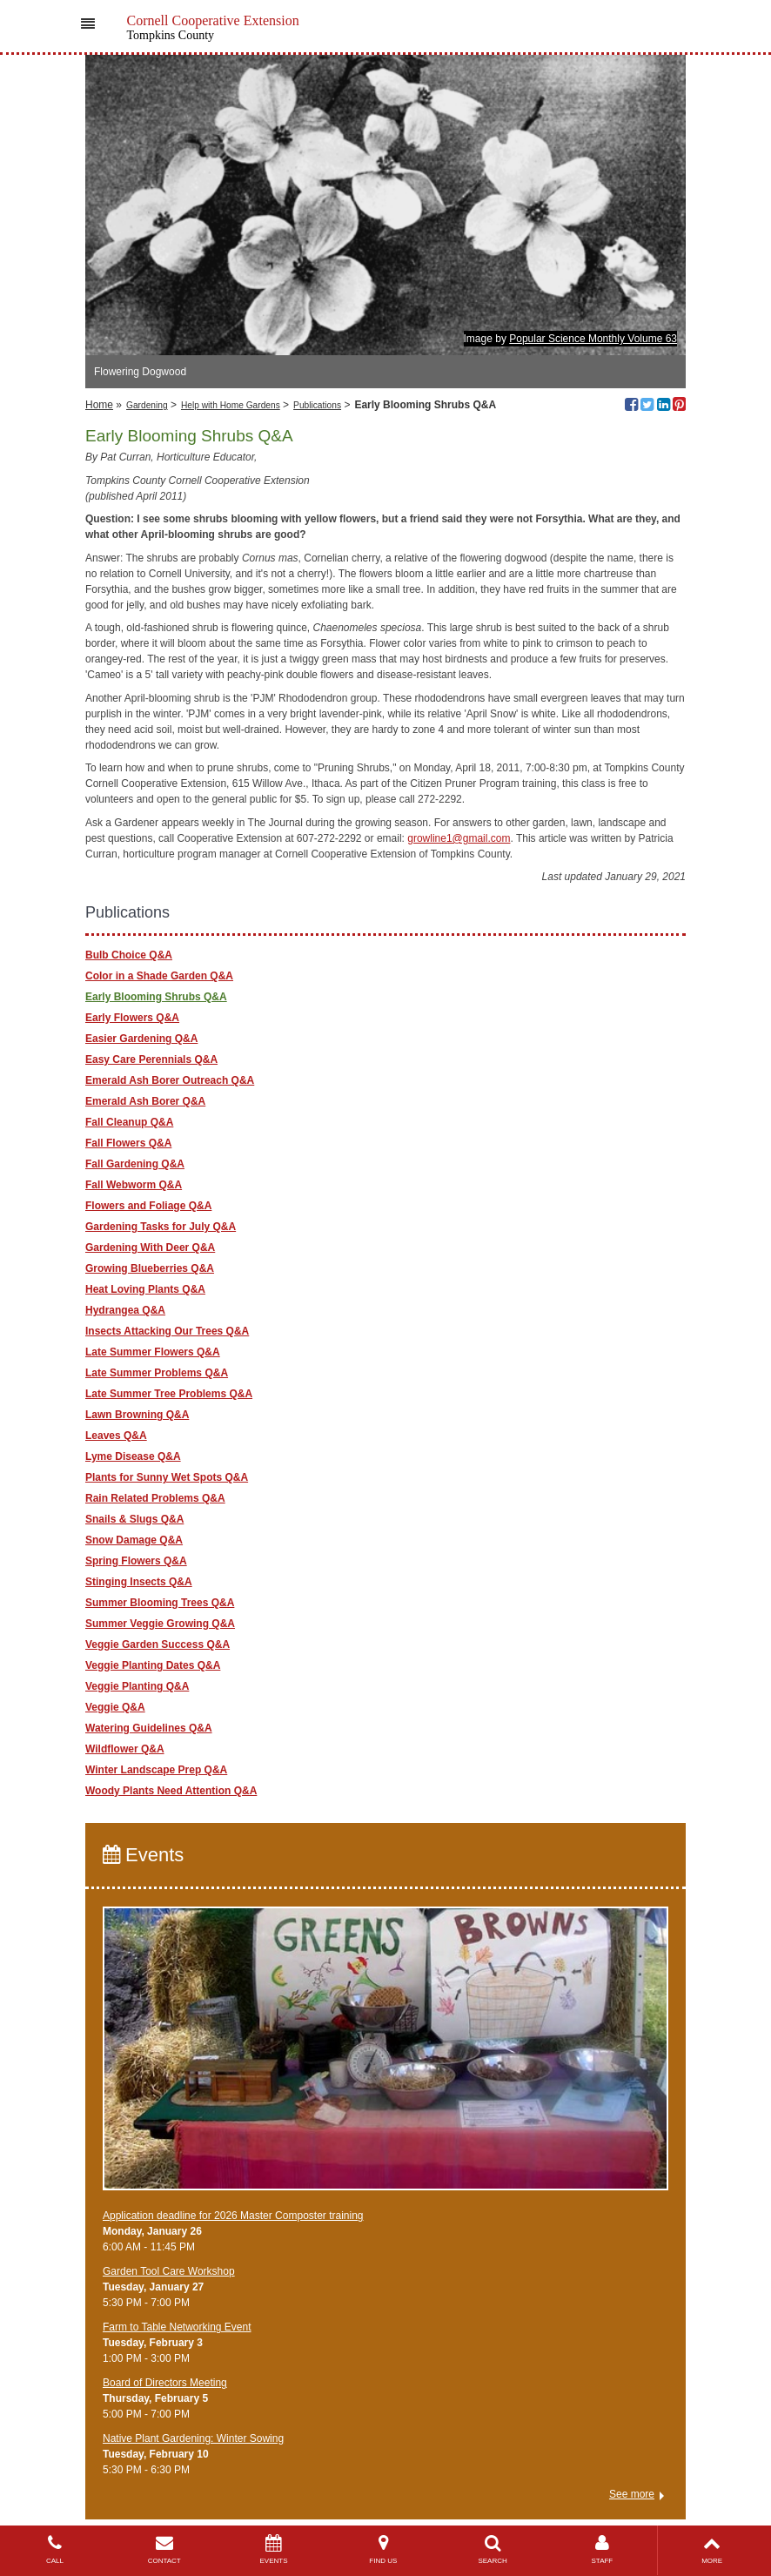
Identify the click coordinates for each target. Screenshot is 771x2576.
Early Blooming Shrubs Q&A (156, 997)
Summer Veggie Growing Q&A (160, 1624)
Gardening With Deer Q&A (150, 1247)
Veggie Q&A (115, 1707)
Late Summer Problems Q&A (156, 1373)
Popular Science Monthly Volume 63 (593, 339)
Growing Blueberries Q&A (149, 1268)
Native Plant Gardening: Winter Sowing (193, 2438)
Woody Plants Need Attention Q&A (171, 1791)
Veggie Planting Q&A (137, 1686)
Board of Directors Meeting (165, 2383)
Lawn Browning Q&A (137, 1415)
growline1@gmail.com (458, 838)
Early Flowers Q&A (132, 1018)
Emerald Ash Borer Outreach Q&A (169, 1080)
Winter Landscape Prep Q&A (156, 1770)
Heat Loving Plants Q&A (145, 1289)
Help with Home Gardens (230, 405)
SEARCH (492, 2549)
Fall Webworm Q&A (133, 1185)
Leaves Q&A (116, 1435)
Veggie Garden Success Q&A (157, 1644)
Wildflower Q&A (124, 1749)
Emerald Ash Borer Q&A (145, 1101)
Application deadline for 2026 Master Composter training (233, 2215)
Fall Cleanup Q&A (129, 1122)
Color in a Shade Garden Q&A (159, 976)
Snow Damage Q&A (134, 1540)
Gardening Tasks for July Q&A (160, 1227)
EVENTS (274, 2549)
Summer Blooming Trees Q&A (159, 1603)
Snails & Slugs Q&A (134, 1519)
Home (99, 405)
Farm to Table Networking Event (177, 2327)
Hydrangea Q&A (125, 1310)
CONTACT (164, 2549)
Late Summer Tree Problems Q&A (168, 1394)
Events (143, 1855)
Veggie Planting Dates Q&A (152, 1665)
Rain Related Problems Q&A (155, 1498)
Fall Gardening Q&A (134, 1164)
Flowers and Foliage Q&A (148, 1206)
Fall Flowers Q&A (128, 1143)
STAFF (602, 2549)
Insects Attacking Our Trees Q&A (167, 1331)
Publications (317, 405)
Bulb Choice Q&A (128, 955)
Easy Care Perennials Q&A (151, 1059)
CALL (54, 2549)
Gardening (147, 405)
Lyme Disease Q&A (133, 1456)
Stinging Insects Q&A (138, 1582)
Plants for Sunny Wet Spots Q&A (166, 1477)
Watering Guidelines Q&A (148, 1728)
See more (631, 2494)
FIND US (382, 2549)
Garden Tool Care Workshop (169, 2271)
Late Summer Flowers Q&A (152, 1352)
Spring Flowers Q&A (136, 1561)
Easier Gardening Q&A (141, 1038)
